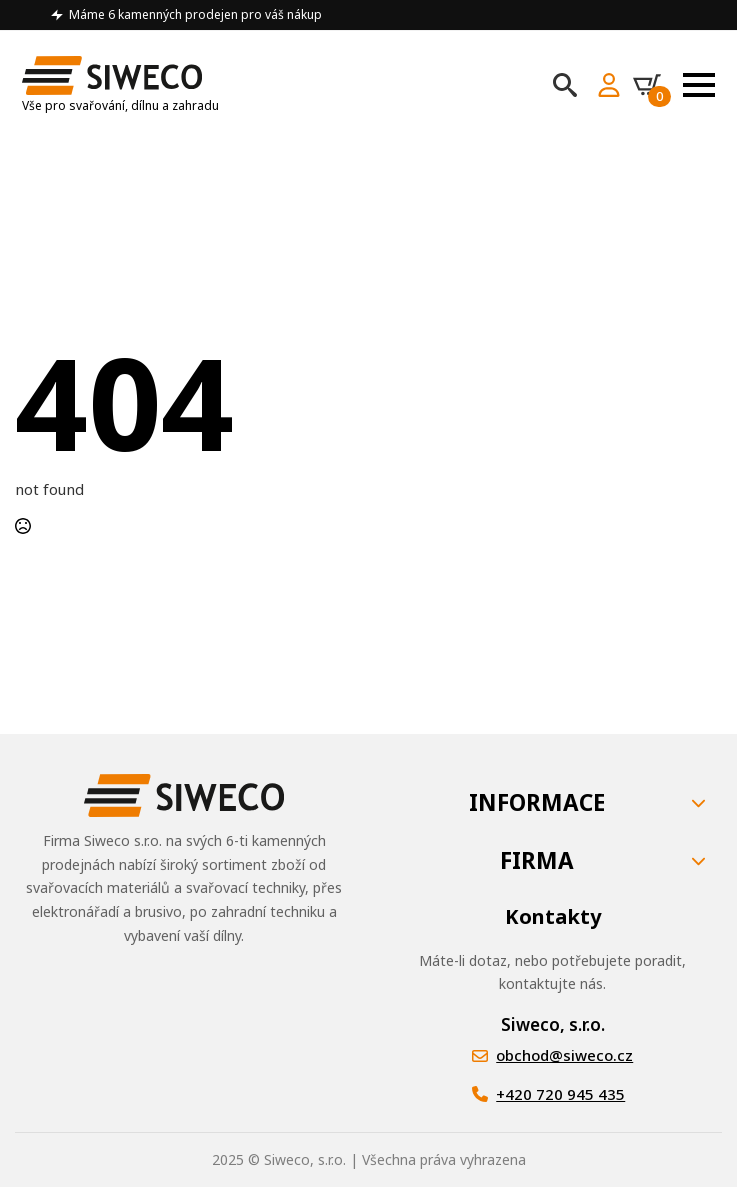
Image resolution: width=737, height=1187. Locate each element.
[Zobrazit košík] (652, 85)
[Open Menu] (699, 85)
